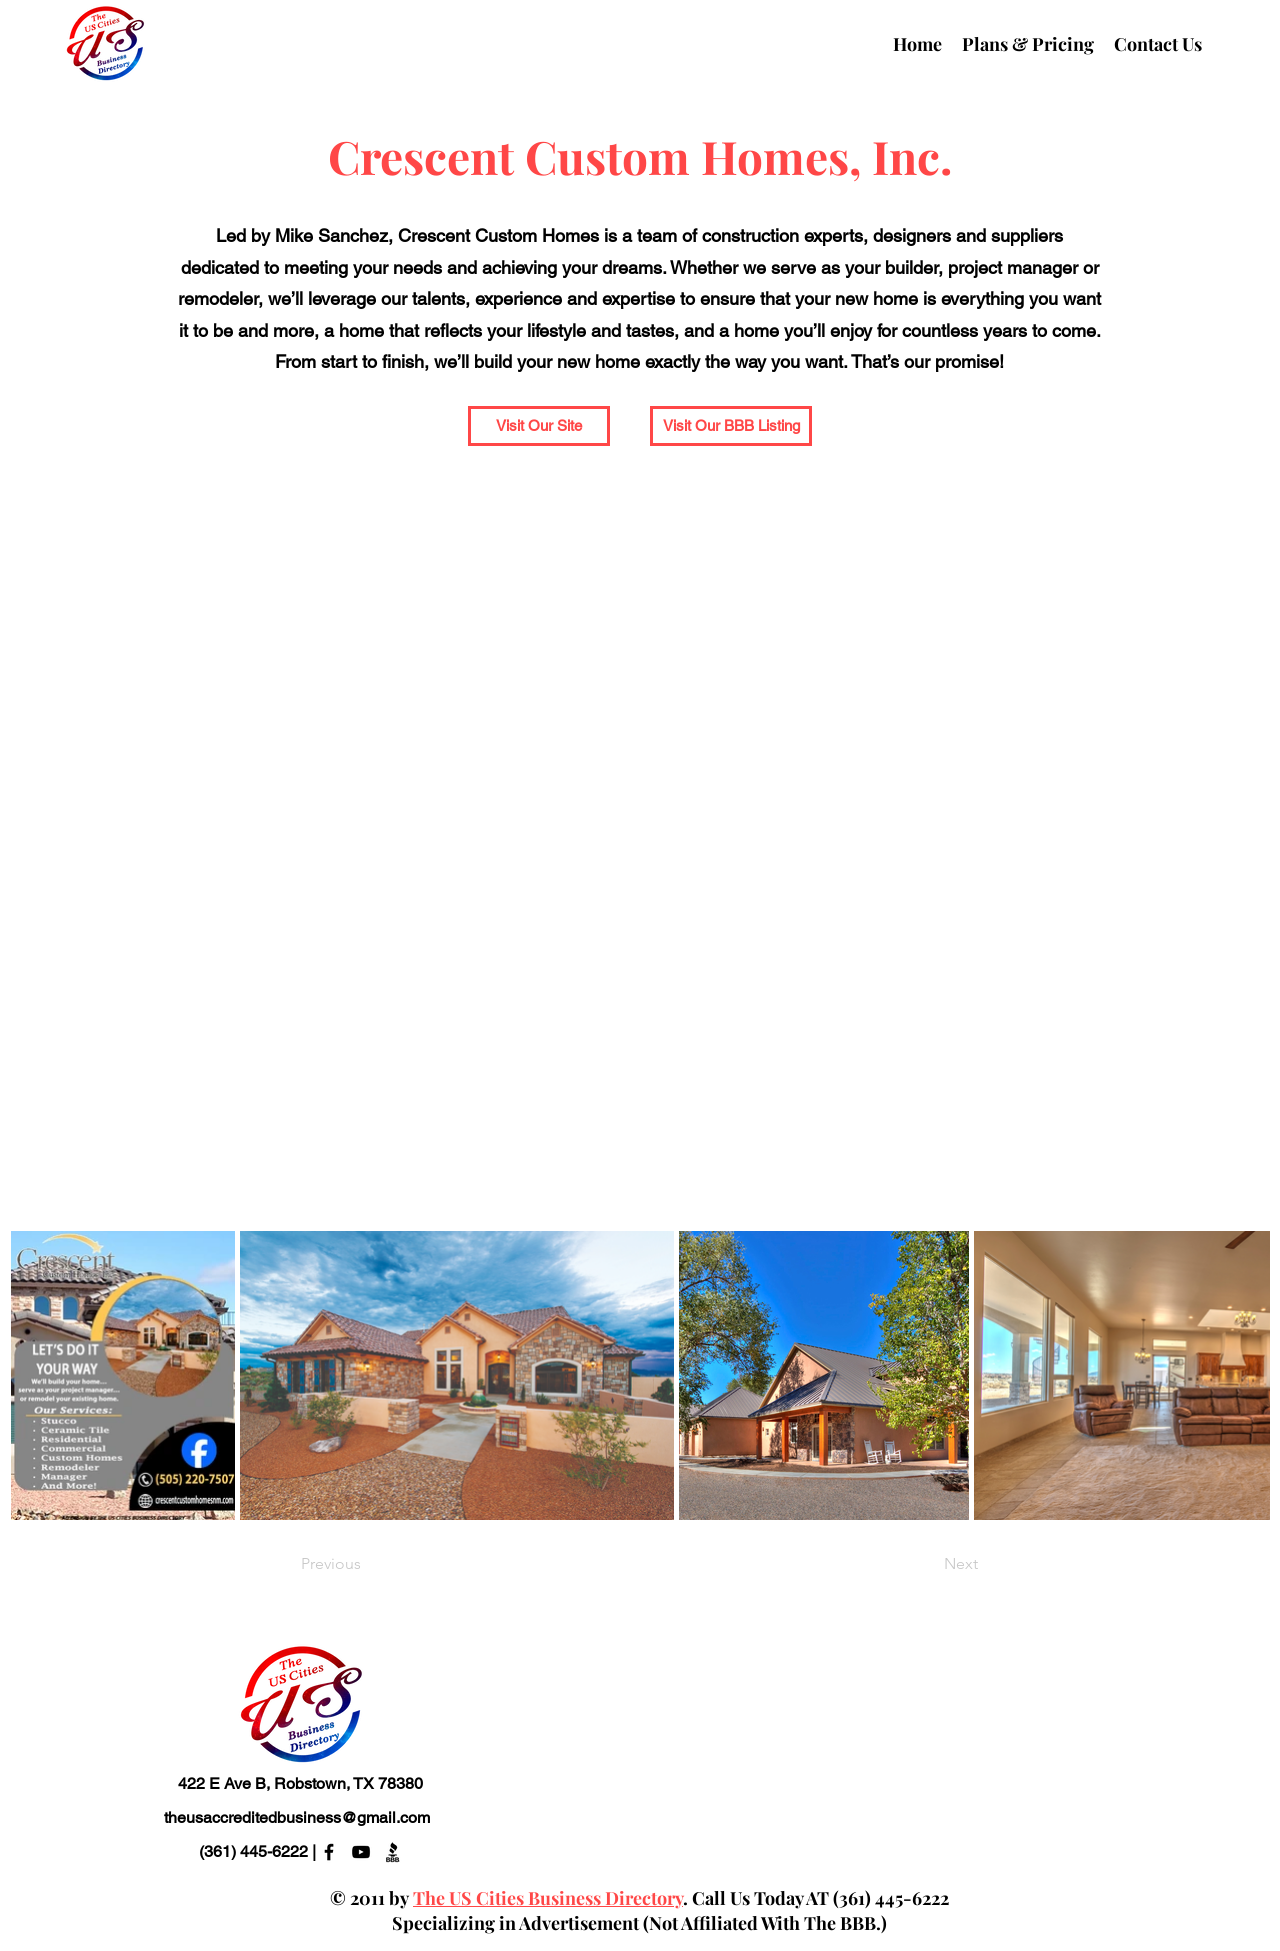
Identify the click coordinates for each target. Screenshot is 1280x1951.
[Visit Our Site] (539, 426)
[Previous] (367, 1564)
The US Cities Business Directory (548, 1898)
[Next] (928, 1564)
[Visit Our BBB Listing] (731, 426)
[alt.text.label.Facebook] (329, 1852)
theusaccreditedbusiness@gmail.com (297, 1817)
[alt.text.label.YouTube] (361, 1852)
